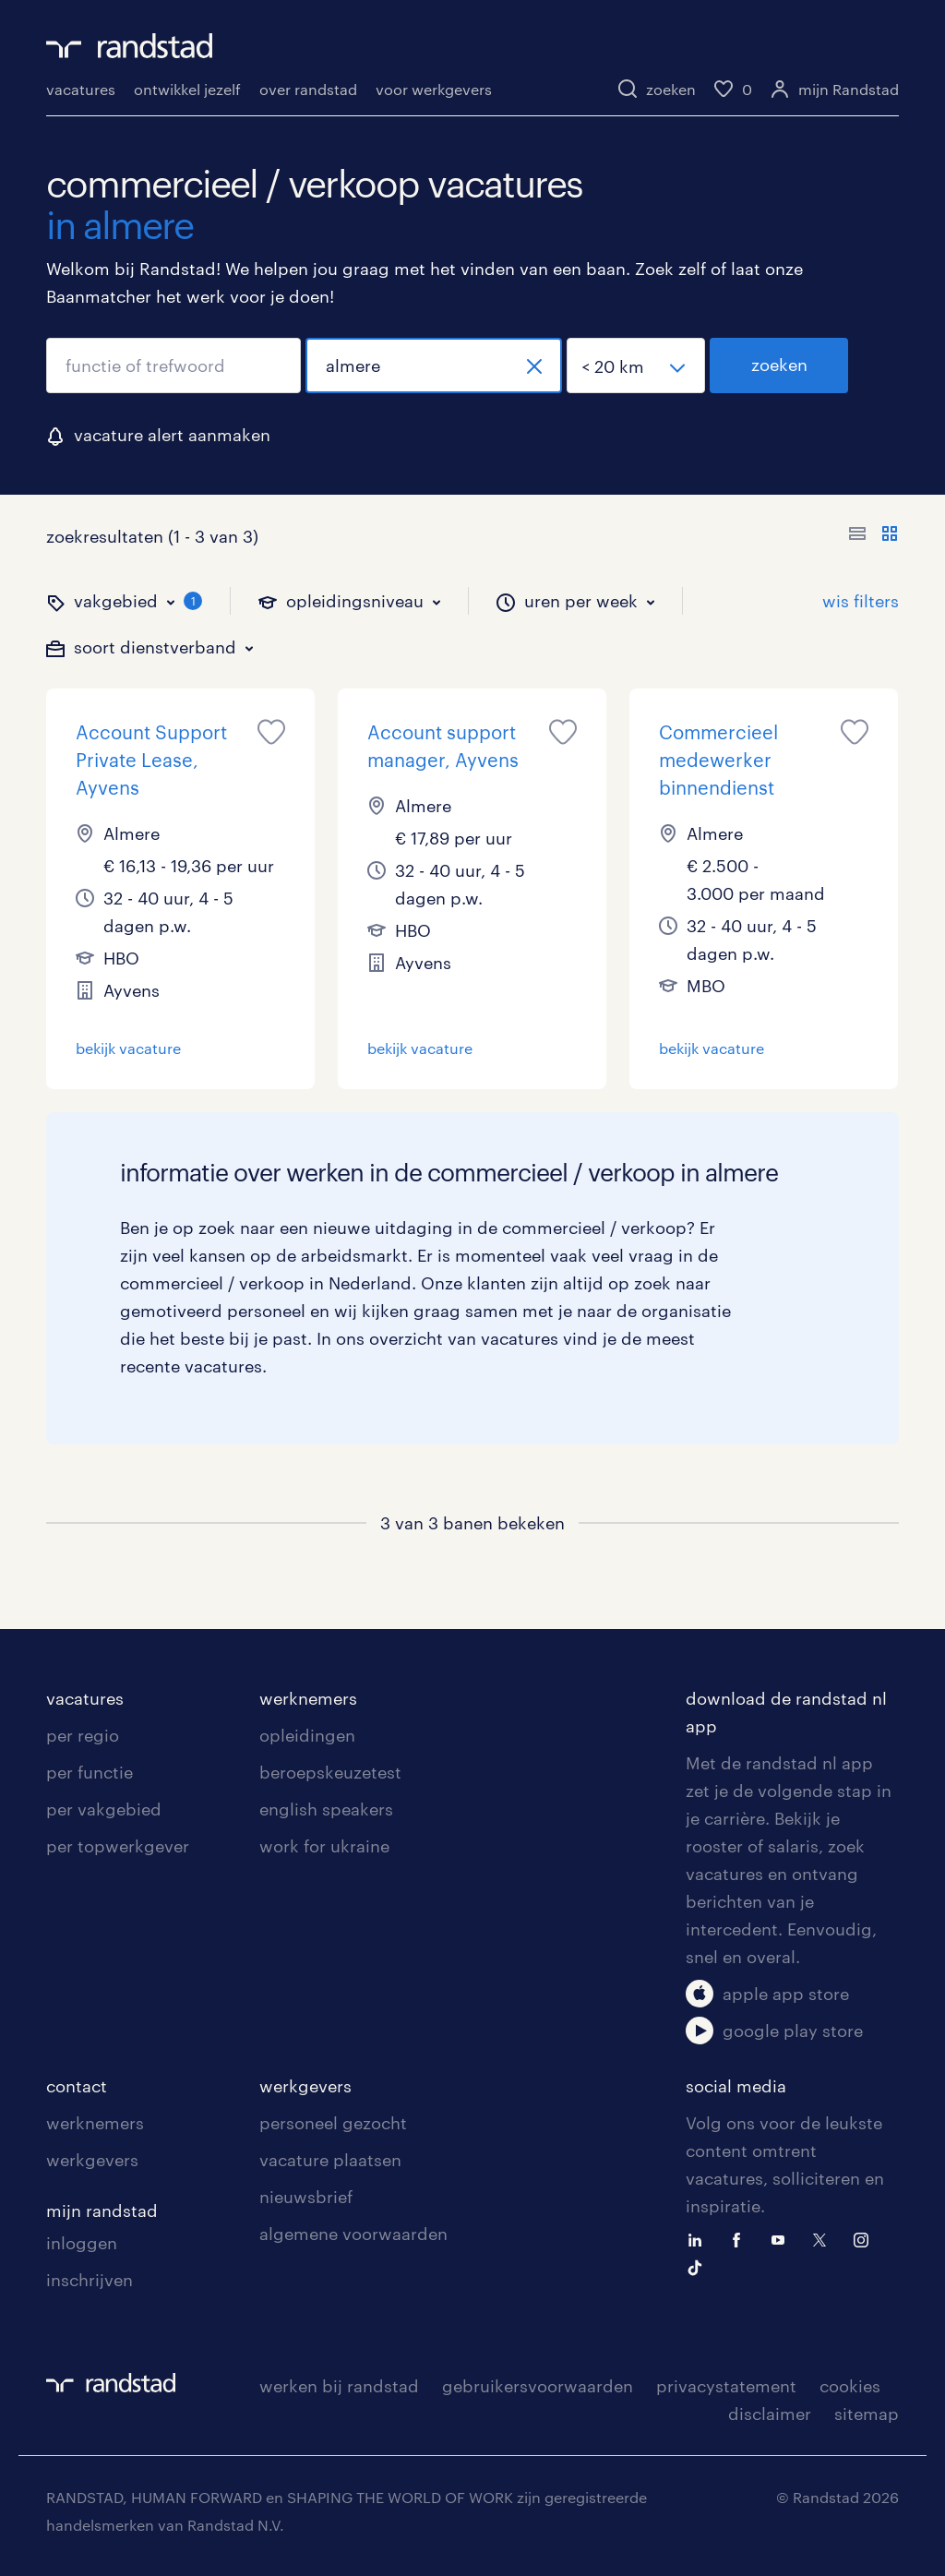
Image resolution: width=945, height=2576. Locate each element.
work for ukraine (324, 1846)
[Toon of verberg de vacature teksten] (873, 536)
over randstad (308, 89)
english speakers (326, 1809)
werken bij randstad (339, 2386)
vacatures (80, 89)
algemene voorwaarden (353, 2233)
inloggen (81, 2243)
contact (76, 2086)
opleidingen (307, 1735)
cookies (849, 2386)
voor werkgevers (434, 89)
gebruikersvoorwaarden (537, 2386)
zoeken (779, 364)
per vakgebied (103, 1809)
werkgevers (92, 2160)
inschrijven (89, 2280)
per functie (89, 1772)
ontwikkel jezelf (187, 89)
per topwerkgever (117, 1846)
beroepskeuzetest (330, 1772)
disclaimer (769, 2413)
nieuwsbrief (306, 2197)
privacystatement (726, 2386)
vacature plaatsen (330, 2160)
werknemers (308, 1698)
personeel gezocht (333, 2123)
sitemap (866, 2413)
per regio (82, 1735)
